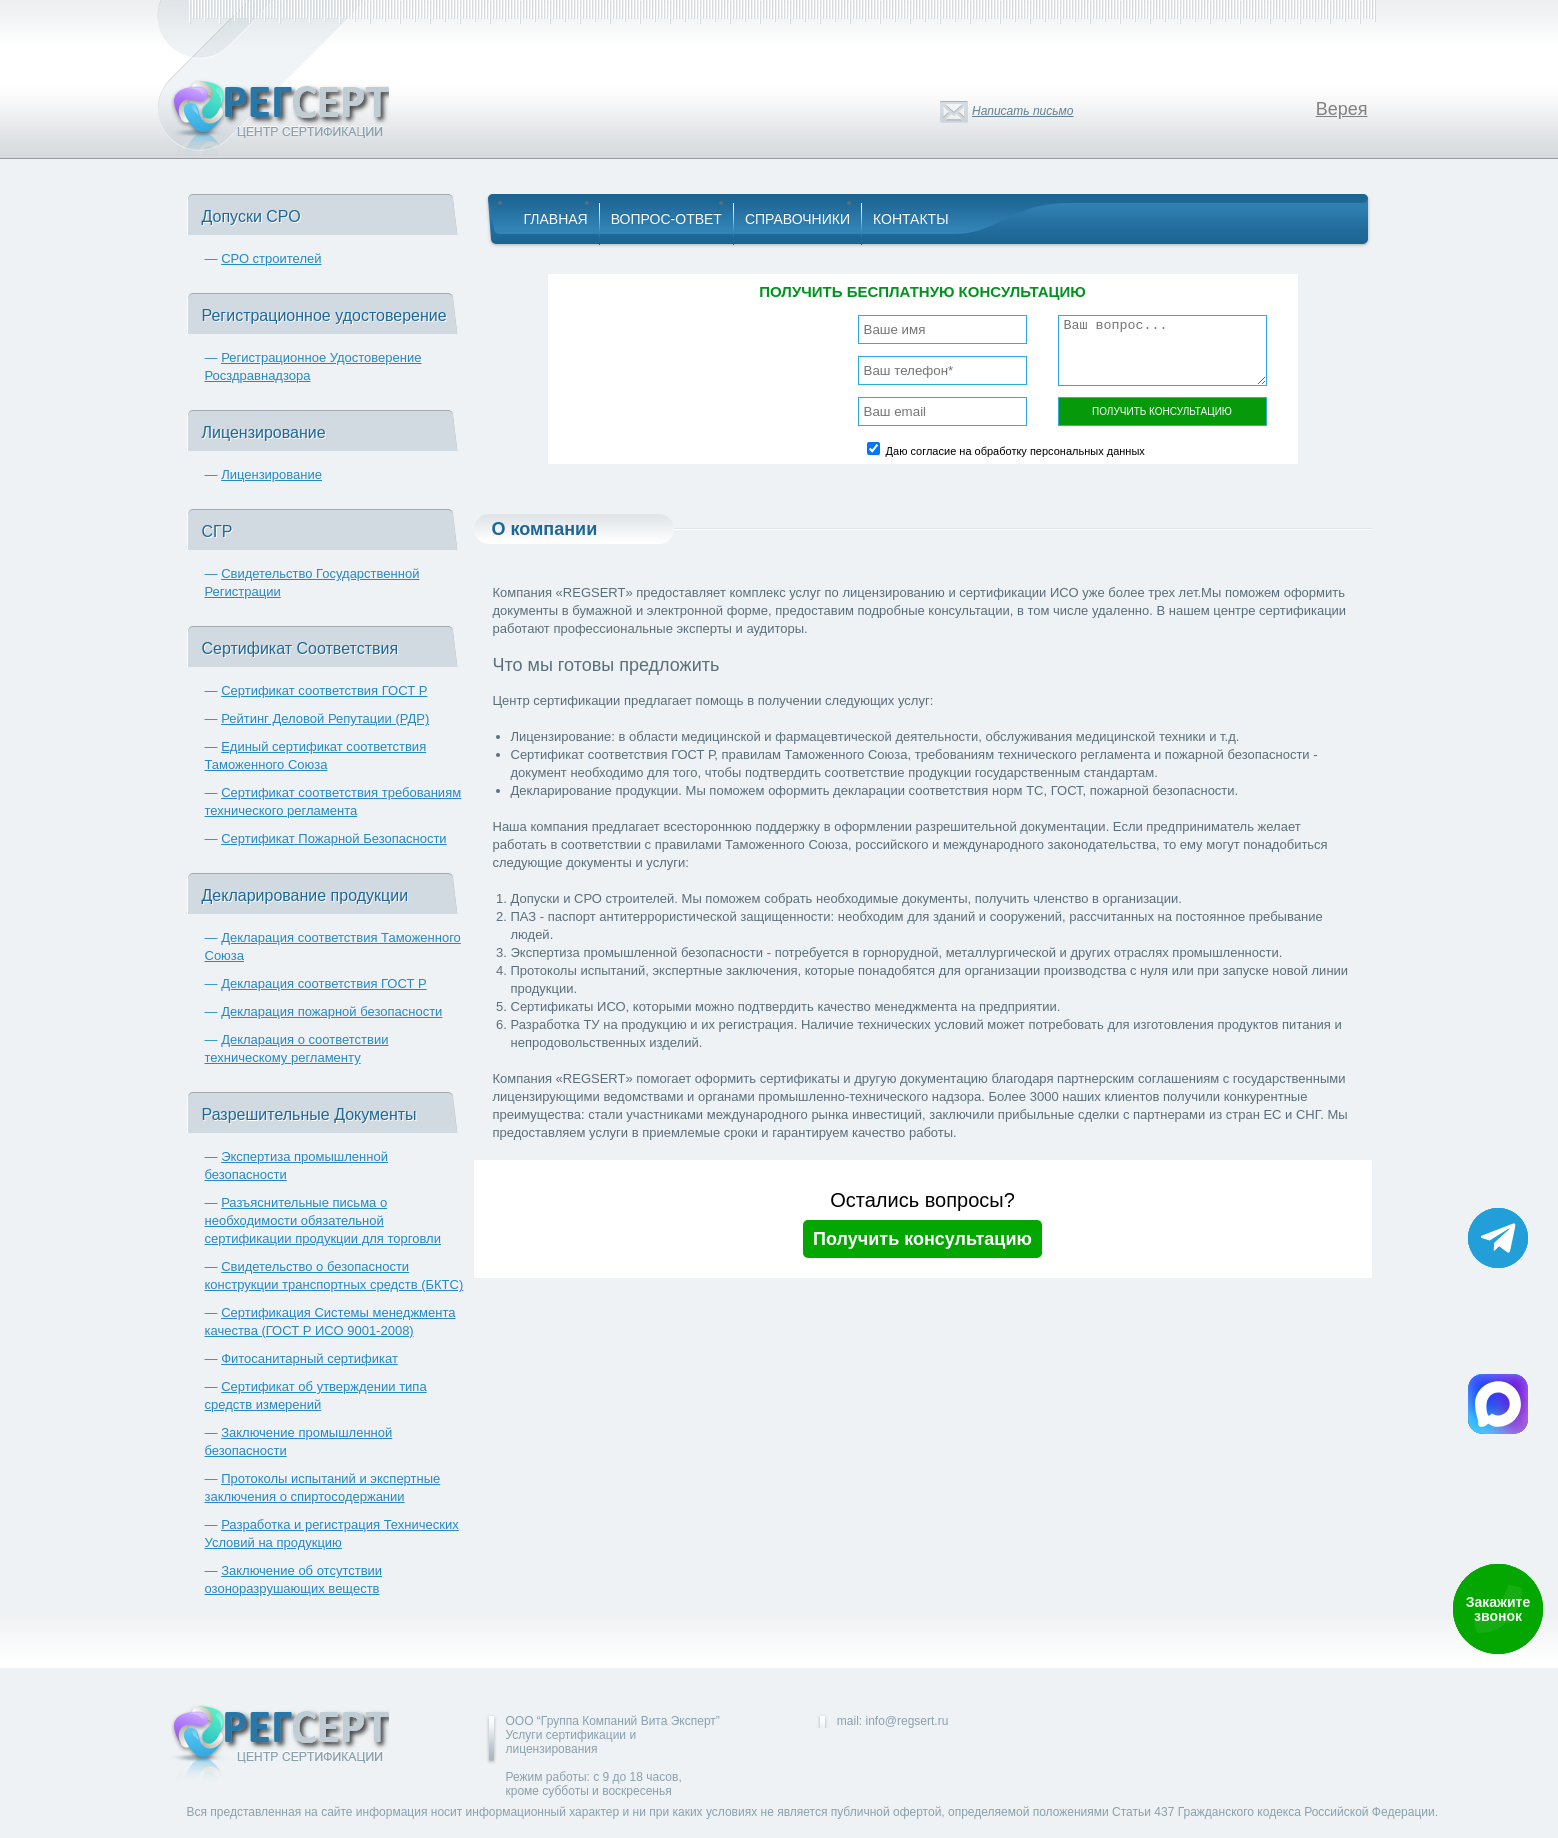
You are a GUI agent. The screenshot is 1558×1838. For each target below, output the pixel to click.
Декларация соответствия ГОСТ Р (324, 983)
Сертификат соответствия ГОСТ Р (324, 690)
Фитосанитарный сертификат (309, 1358)
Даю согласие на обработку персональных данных (1015, 451)
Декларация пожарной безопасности (331, 1011)
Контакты (911, 219)
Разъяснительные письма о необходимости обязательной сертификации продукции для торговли (323, 1220)
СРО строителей (271, 258)
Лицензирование (271, 474)
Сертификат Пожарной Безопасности (334, 838)
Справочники (797, 219)
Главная (556, 219)
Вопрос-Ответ (666, 219)
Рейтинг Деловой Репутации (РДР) (325, 718)
